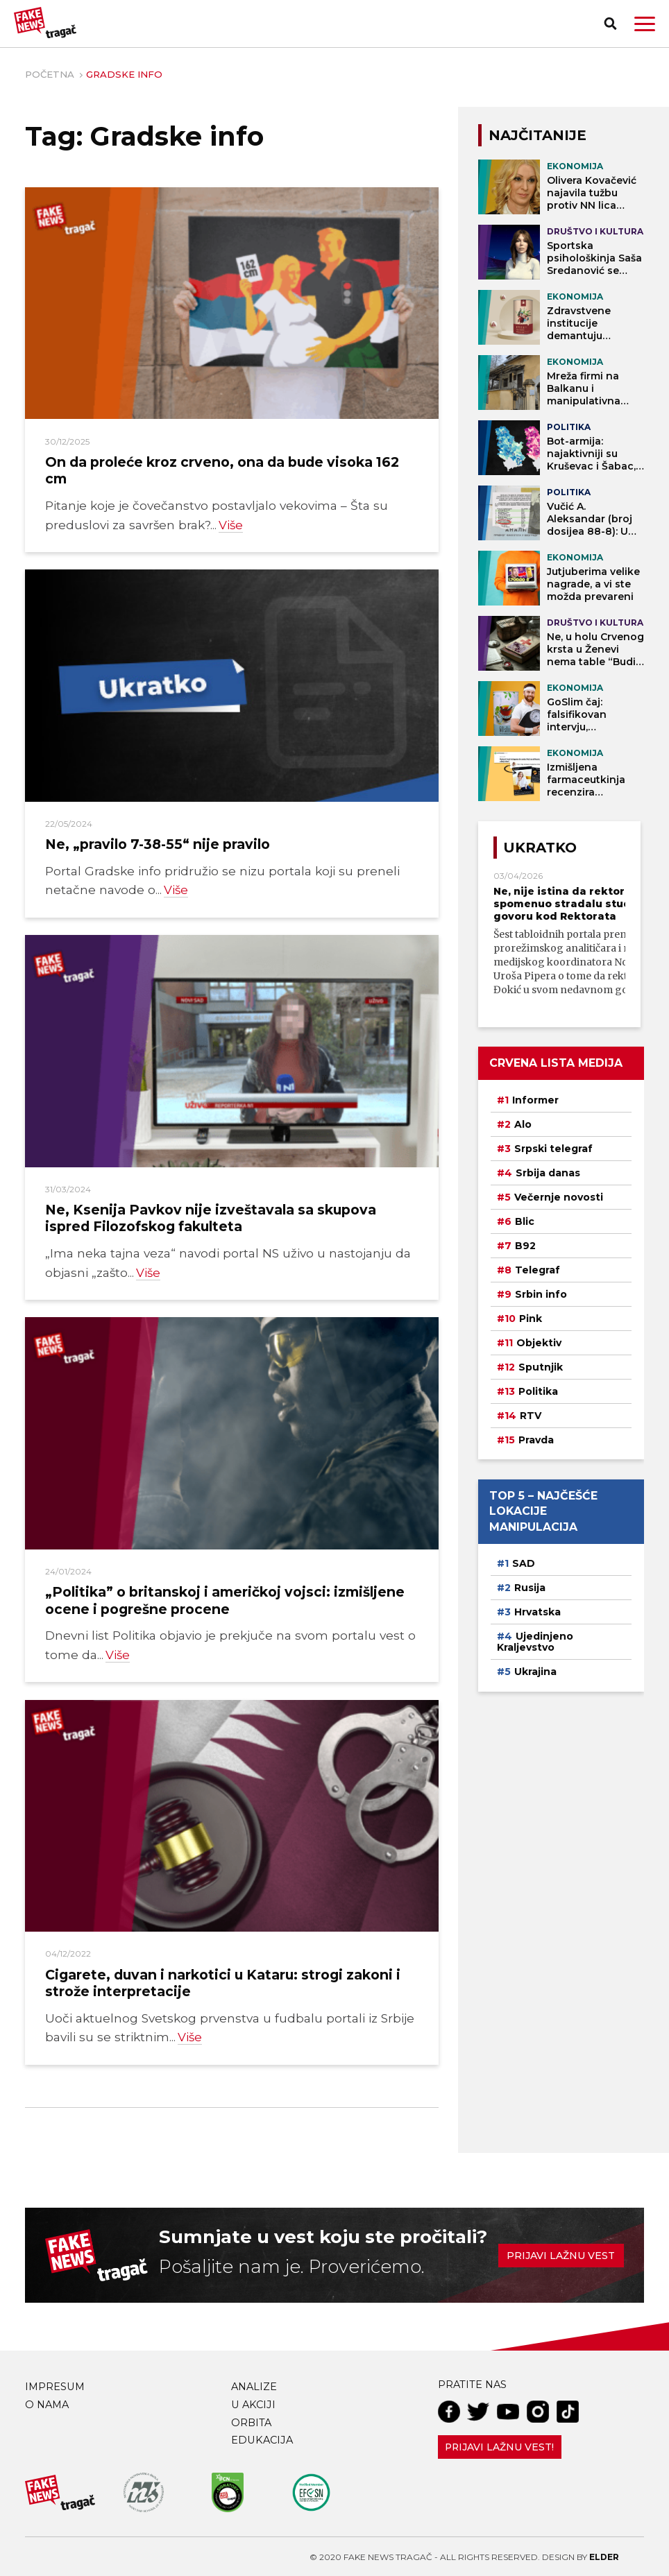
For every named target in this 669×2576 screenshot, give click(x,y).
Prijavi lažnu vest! (499, 2445)
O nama (47, 2403)
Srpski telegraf (553, 1148)
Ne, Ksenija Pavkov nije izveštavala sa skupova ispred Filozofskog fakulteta (210, 1217)
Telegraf (537, 1270)
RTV (530, 1415)
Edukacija (262, 2439)
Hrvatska (537, 1612)
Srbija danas (548, 1173)
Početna (49, 74)
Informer (535, 1100)
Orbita (251, 2421)
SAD (523, 1563)
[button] (644, 24)
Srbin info (541, 1294)
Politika (538, 1391)
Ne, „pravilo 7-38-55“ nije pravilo (157, 844)
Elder (604, 2555)
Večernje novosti (558, 1197)
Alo (523, 1124)
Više (231, 524)
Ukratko (540, 847)
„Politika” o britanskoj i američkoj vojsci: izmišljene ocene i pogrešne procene (225, 1599)
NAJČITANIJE (537, 135)
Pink (530, 1318)
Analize (254, 2385)
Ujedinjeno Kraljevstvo (535, 1642)
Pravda (536, 1440)
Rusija (529, 1587)
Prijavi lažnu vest (561, 2254)
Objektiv (538, 1343)
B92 (525, 1245)
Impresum (55, 2385)
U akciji (253, 2403)
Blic (524, 1221)
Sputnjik (540, 1367)
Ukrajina (535, 1671)
